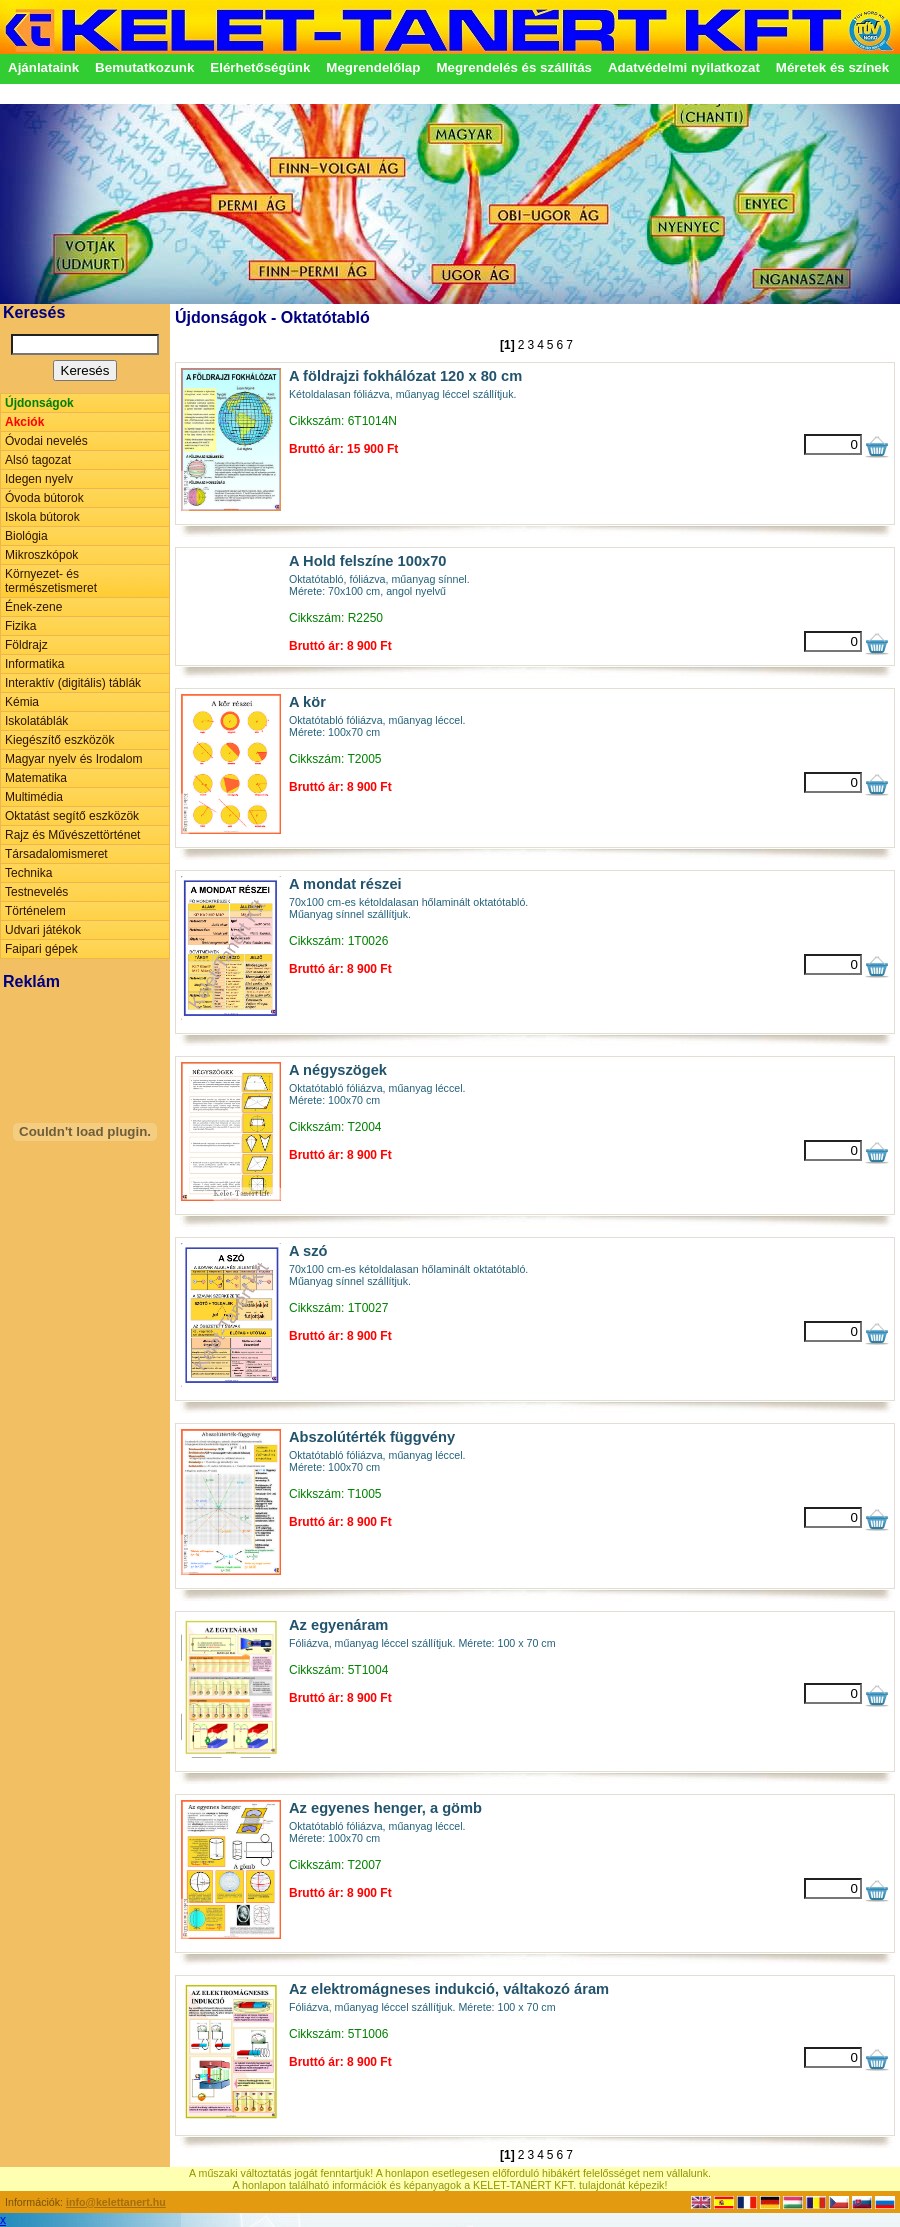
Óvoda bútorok (44, 498)
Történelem (35, 911)
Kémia (22, 702)
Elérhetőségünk (260, 67)
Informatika (34, 664)
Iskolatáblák (36, 721)
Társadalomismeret (56, 854)
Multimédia (34, 797)
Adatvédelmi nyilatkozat (684, 67)
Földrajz (26, 645)
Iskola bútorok (42, 517)
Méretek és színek (832, 67)
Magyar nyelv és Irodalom (73, 759)
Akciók (24, 422)
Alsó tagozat (38, 460)
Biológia (26, 536)
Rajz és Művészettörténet (72, 835)
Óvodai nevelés (46, 441)
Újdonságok (39, 403)
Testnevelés (36, 892)
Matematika (36, 778)
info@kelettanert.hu (116, 2202)
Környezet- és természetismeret (51, 581)
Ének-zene (33, 607)
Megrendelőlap (373, 67)
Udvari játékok (43, 930)
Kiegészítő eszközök (59, 740)
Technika (28, 873)
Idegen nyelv (39, 479)
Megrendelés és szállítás (514, 67)
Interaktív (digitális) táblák (73, 683)
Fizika (20, 626)
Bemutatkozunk (144, 67)
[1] (507, 345)
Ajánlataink (43, 67)
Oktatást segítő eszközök (72, 816)
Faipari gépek (41, 949)
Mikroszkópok (41, 555)
